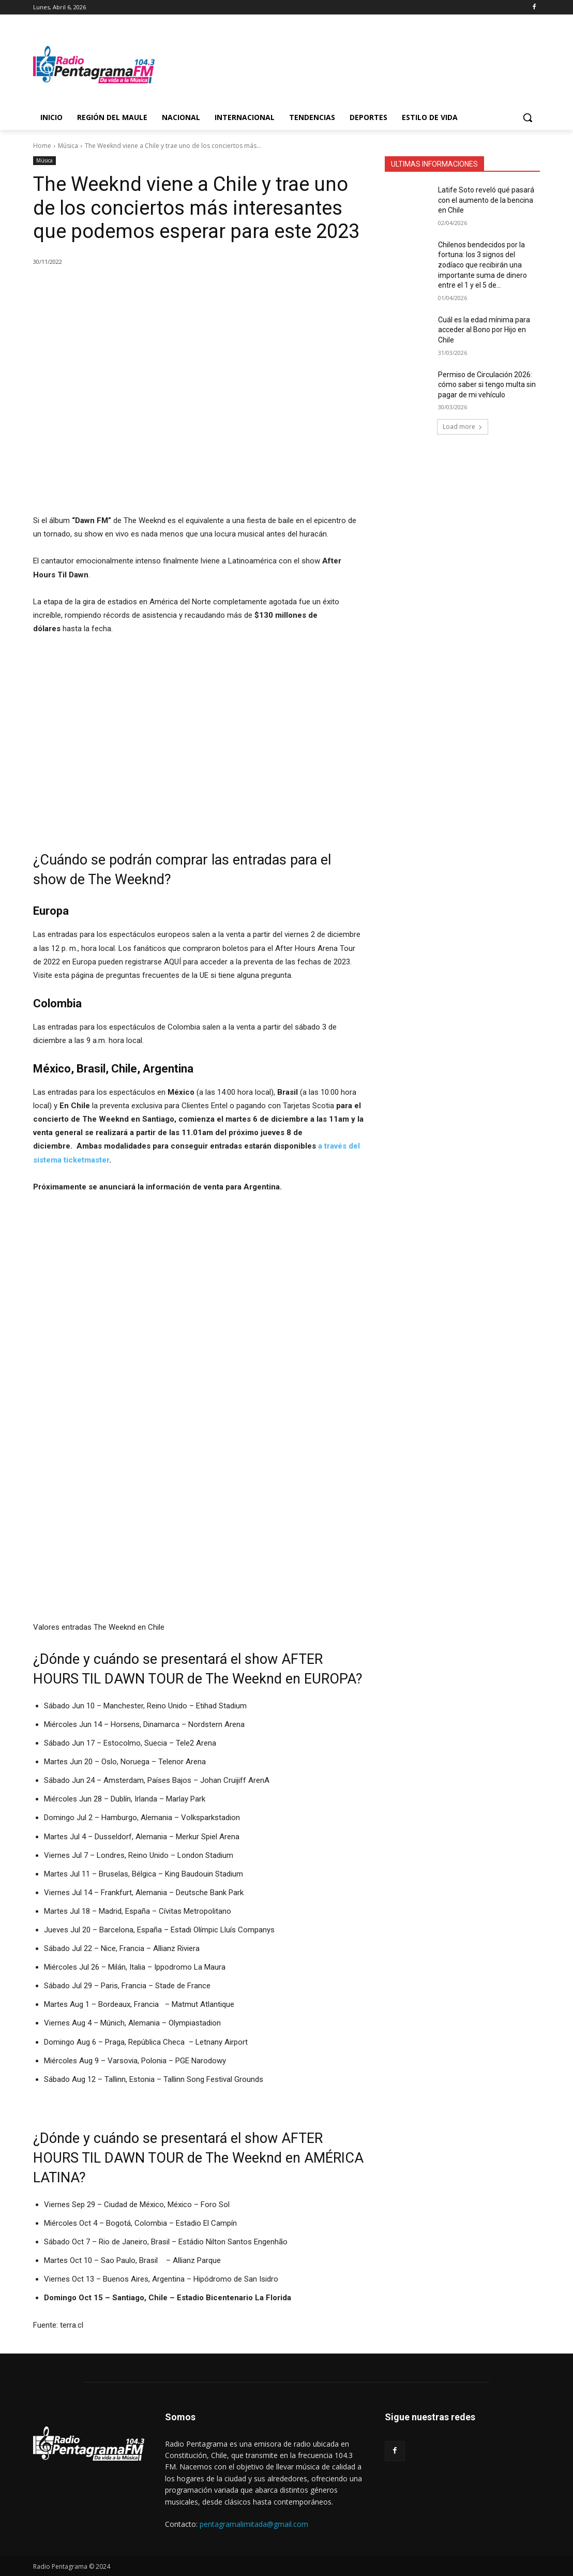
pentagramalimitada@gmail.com (254, 2524)
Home (42, 145)
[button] (527, 117)
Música (68, 145)
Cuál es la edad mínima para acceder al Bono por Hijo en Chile (484, 330)
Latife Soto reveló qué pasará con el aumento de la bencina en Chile (486, 200)
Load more (462, 426)
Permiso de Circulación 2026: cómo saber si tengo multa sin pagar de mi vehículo (487, 384)
